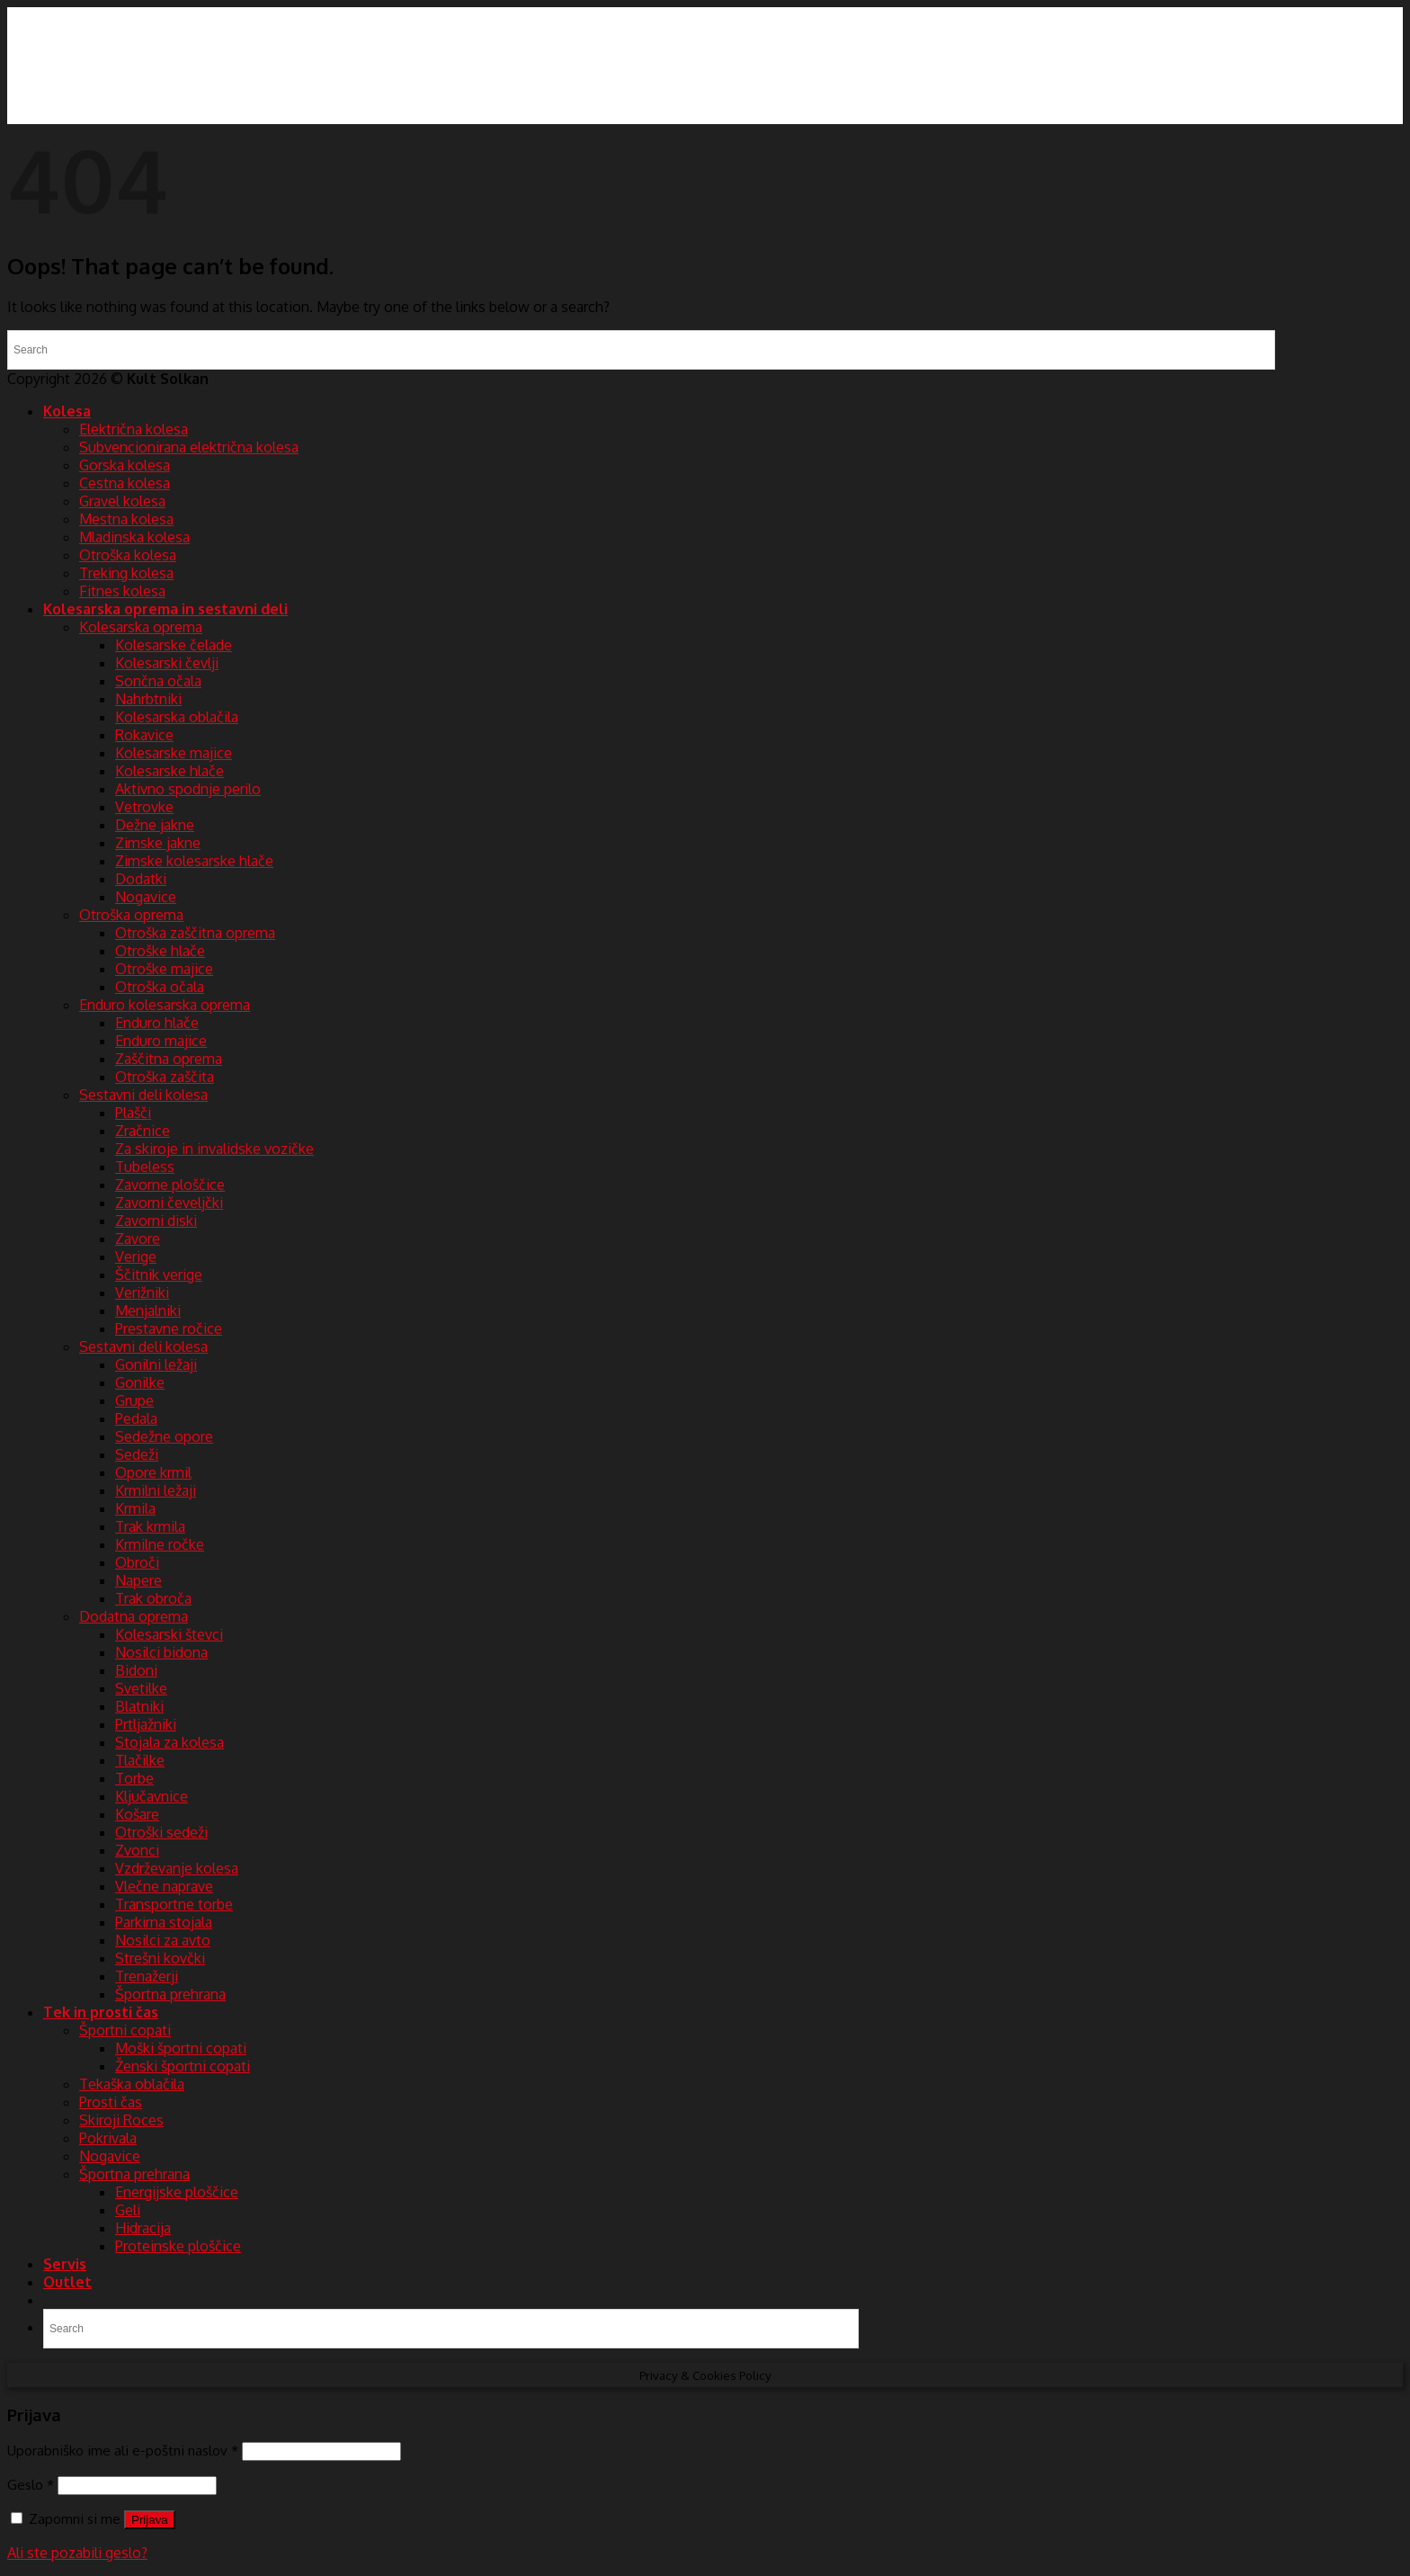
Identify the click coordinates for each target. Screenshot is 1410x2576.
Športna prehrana (170, 1994)
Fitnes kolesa (122, 591)
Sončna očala (158, 681)
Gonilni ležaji (156, 1364)
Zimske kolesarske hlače (194, 861)
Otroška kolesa (127, 555)
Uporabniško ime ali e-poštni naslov (122, 2450)
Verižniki (142, 1292)
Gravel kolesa (122, 501)
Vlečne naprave (164, 1886)
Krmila (135, 1508)
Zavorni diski (156, 1221)
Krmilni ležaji (155, 1490)
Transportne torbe (174, 1904)
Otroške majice (164, 969)
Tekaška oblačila (131, 2084)
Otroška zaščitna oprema (195, 933)
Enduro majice (161, 1041)
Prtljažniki (145, 1724)
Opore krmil (153, 1472)
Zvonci (137, 1850)
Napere (138, 1580)
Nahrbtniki (148, 699)
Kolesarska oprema (140, 627)
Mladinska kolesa (134, 537)
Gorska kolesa (124, 465)
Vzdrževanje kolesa (176, 1868)
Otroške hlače (160, 951)
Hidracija (143, 2228)
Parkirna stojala (163, 1922)
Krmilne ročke (159, 1544)
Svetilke (141, 1688)
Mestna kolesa (126, 519)
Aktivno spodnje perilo (188, 789)
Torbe (134, 1778)
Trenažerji (146, 1976)
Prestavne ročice (168, 1328)
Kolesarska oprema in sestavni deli (165, 609)
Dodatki (140, 879)
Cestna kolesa (124, 483)
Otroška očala (159, 987)
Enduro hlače (157, 1023)
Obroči (137, 1562)
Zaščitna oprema (168, 1059)
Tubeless (144, 1167)
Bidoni (136, 1670)
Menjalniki (148, 1310)
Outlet (67, 2282)
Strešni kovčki (160, 1958)
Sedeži (136, 1454)
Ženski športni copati (182, 2066)
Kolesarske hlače (169, 771)
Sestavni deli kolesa (143, 1095)
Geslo (30, 2484)
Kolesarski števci (169, 1634)
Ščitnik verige (158, 1275)
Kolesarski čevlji (167, 663)
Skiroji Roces (121, 2120)
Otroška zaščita (164, 1077)
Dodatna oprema (133, 1616)
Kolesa (67, 411)
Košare (137, 1814)
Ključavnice (151, 1796)
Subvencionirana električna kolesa (189, 447)
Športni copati (125, 2030)
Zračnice (142, 1131)
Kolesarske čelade (173, 645)
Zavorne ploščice (170, 1185)
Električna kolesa (133, 429)
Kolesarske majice (173, 753)
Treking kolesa (126, 573)
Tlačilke (140, 1760)
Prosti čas (110, 2102)
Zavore (137, 1239)
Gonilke (140, 1382)
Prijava (149, 2520)
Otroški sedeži (161, 1832)
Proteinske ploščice (178, 2246)
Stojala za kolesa (169, 1742)
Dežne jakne (154, 825)
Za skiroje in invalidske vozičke (214, 1149)
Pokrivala (108, 2138)
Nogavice (145, 897)
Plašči (133, 1113)
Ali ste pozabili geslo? (77, 2553)
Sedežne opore (164, 1436)
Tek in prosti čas (100, 2012)
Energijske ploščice (176, 2192)
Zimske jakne (158, 843)
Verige (135, 1257)
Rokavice (144, 735)
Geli (127, 2210)
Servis (64, 2264)
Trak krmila (150, 1526)
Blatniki (139, 1706)
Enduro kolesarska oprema (164, 1005)
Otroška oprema (131, 915)
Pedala (136, 1418)
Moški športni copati (180, 2048)
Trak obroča (153, 1598)
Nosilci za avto (162, 1940)
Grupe (134, 1400)
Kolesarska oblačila (176, 717)
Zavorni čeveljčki (169, 1203)
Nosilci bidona (161, 1652)
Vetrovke (144, 807)
